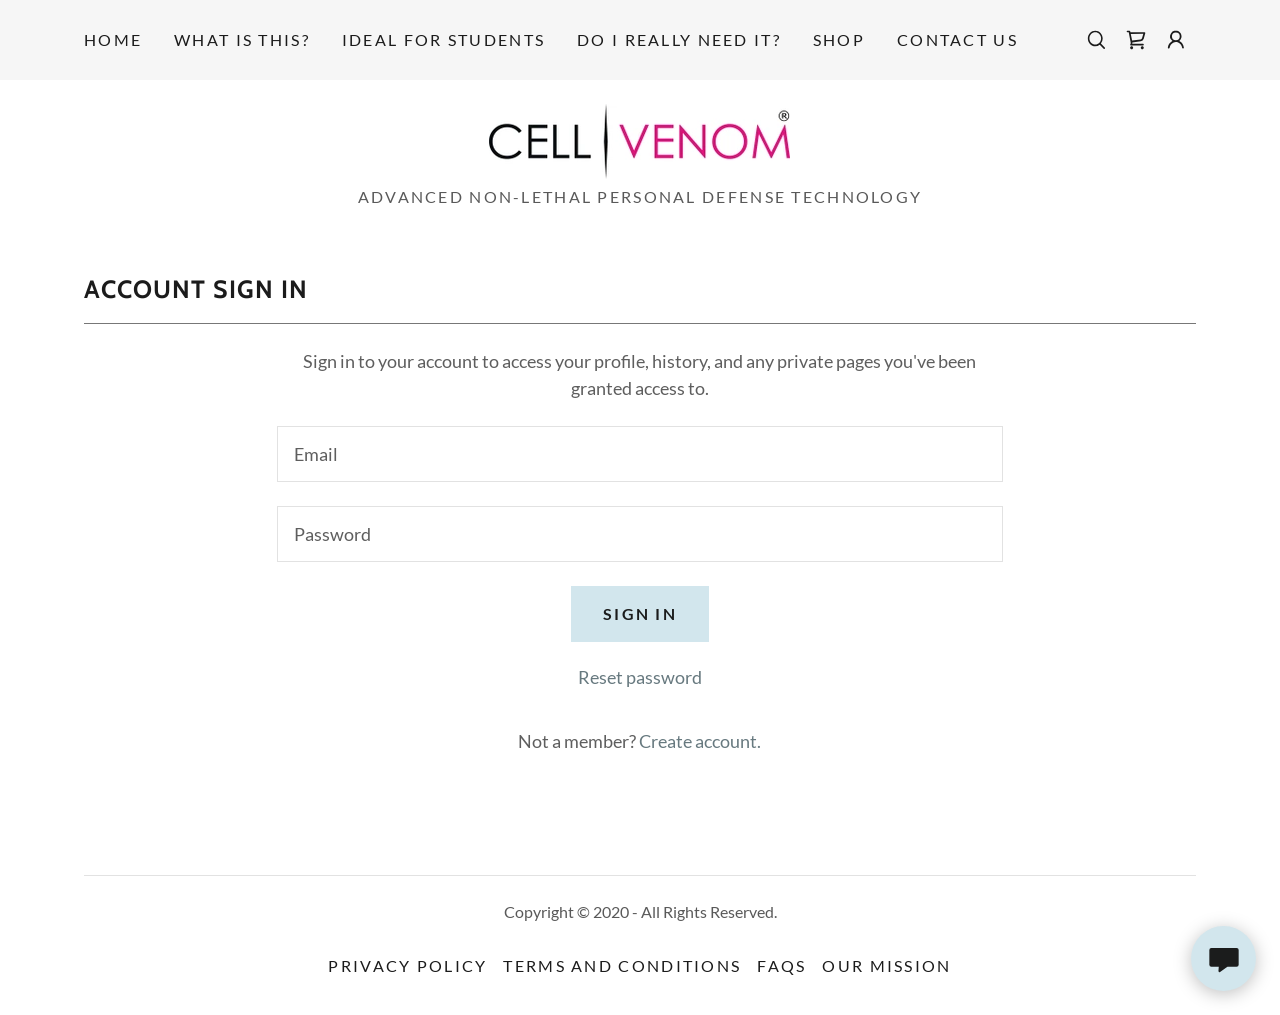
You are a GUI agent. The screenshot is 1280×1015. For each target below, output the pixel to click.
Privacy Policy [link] (407, 965)
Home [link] (113, 39)
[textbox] (639, 454)
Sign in (640, 613)
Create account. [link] (700, 741)
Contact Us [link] (957, 39)
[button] (1176, 40)
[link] (1136, 40)
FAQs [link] (781, 965)
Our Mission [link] (886, 965)
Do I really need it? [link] (679, 39)
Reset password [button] (640, 677)
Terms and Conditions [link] (622, 965)
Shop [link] (839, 39)
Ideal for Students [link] (443, 39)
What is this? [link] (242, 39)
